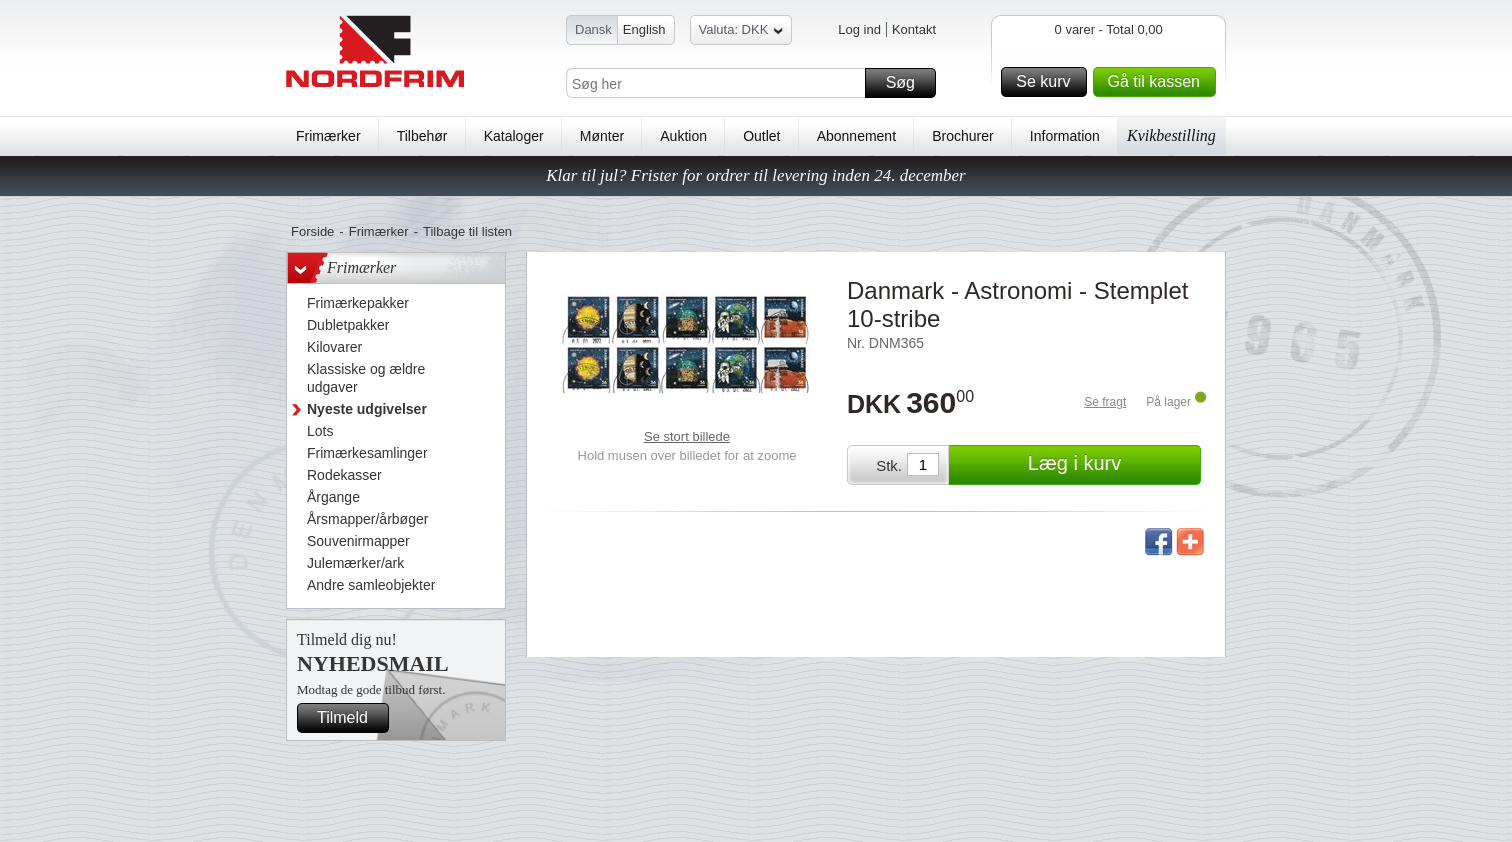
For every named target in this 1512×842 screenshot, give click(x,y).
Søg (908, 83)
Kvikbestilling (1171, 135)
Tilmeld (350, 718)
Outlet (761, 136)
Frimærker (328, 136)
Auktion (683, 136)
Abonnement (856, 136)
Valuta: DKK (741, 32)
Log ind (859, 29)
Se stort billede (687, 436)
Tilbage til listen (467, 231)
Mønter (602, 136)
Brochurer (962, 136)
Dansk (593, 29)
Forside (312, 231)
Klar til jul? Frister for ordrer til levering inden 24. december (755, 175)
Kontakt (914, 29)
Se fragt (1105, 402)
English (644, 29)
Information (1065, 136)
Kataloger (514, 136)
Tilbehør (422, 136)
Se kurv (1048, 82)
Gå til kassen (1159, 82)
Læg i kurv (1111, 465)
